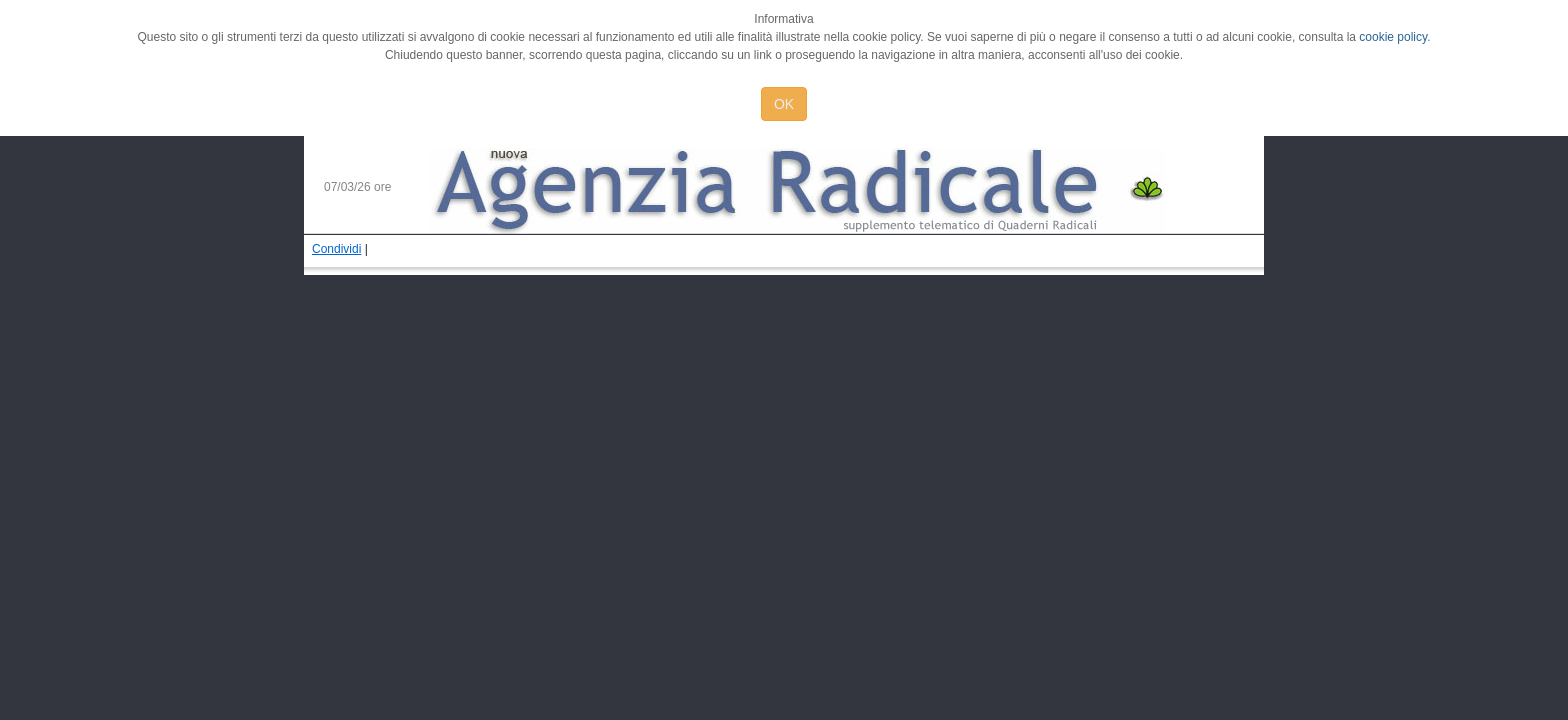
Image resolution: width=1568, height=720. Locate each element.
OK (784, 104)
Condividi (336, 249)
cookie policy (1393, 37)
